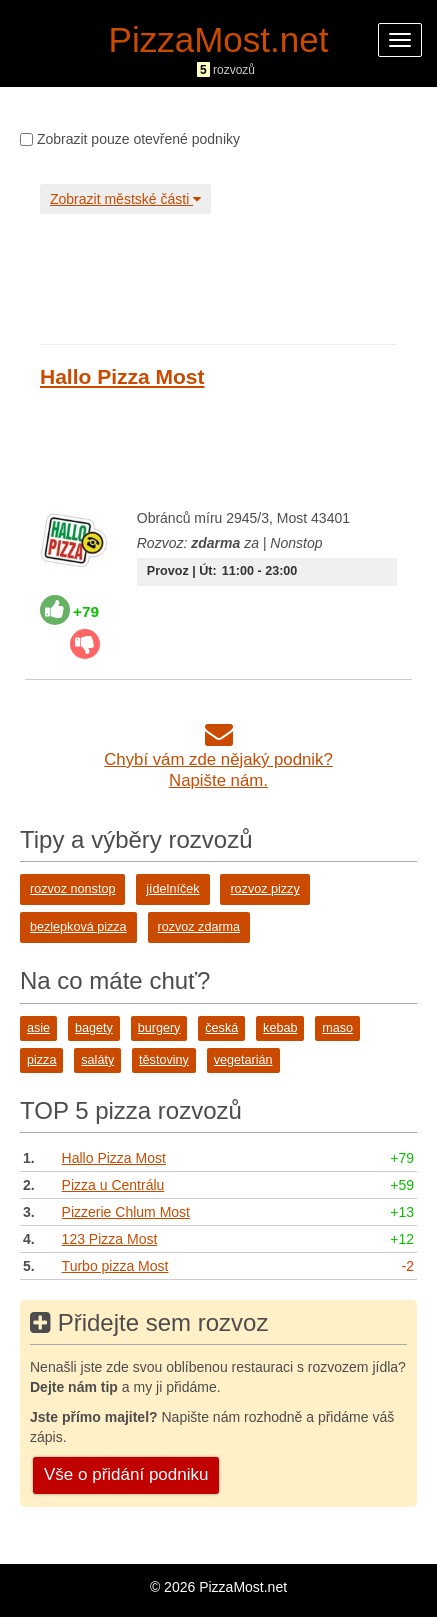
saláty (97, 1060)
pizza (41, 1060)
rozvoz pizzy (264, 889)
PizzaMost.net (219, 39)
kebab (280, 1028)
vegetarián (243, 1060)
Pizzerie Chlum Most (126, 1212)
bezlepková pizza (78, 927)
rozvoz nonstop (72, 889)
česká (221, 1028)
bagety (94, 1028)
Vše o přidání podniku (126, 1474)
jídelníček (172, 889)
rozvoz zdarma (199, 927)
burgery (159, 1028)
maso (337, 1028)
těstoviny (164, 1060)
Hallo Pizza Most (122, 376)
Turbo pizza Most (115, 1266)
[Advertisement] (215, 274)
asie (38, 1028)
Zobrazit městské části (125, 199)
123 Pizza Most (110, 1239)
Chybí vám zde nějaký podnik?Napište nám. (218, 759)
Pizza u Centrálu (113, 1185)
